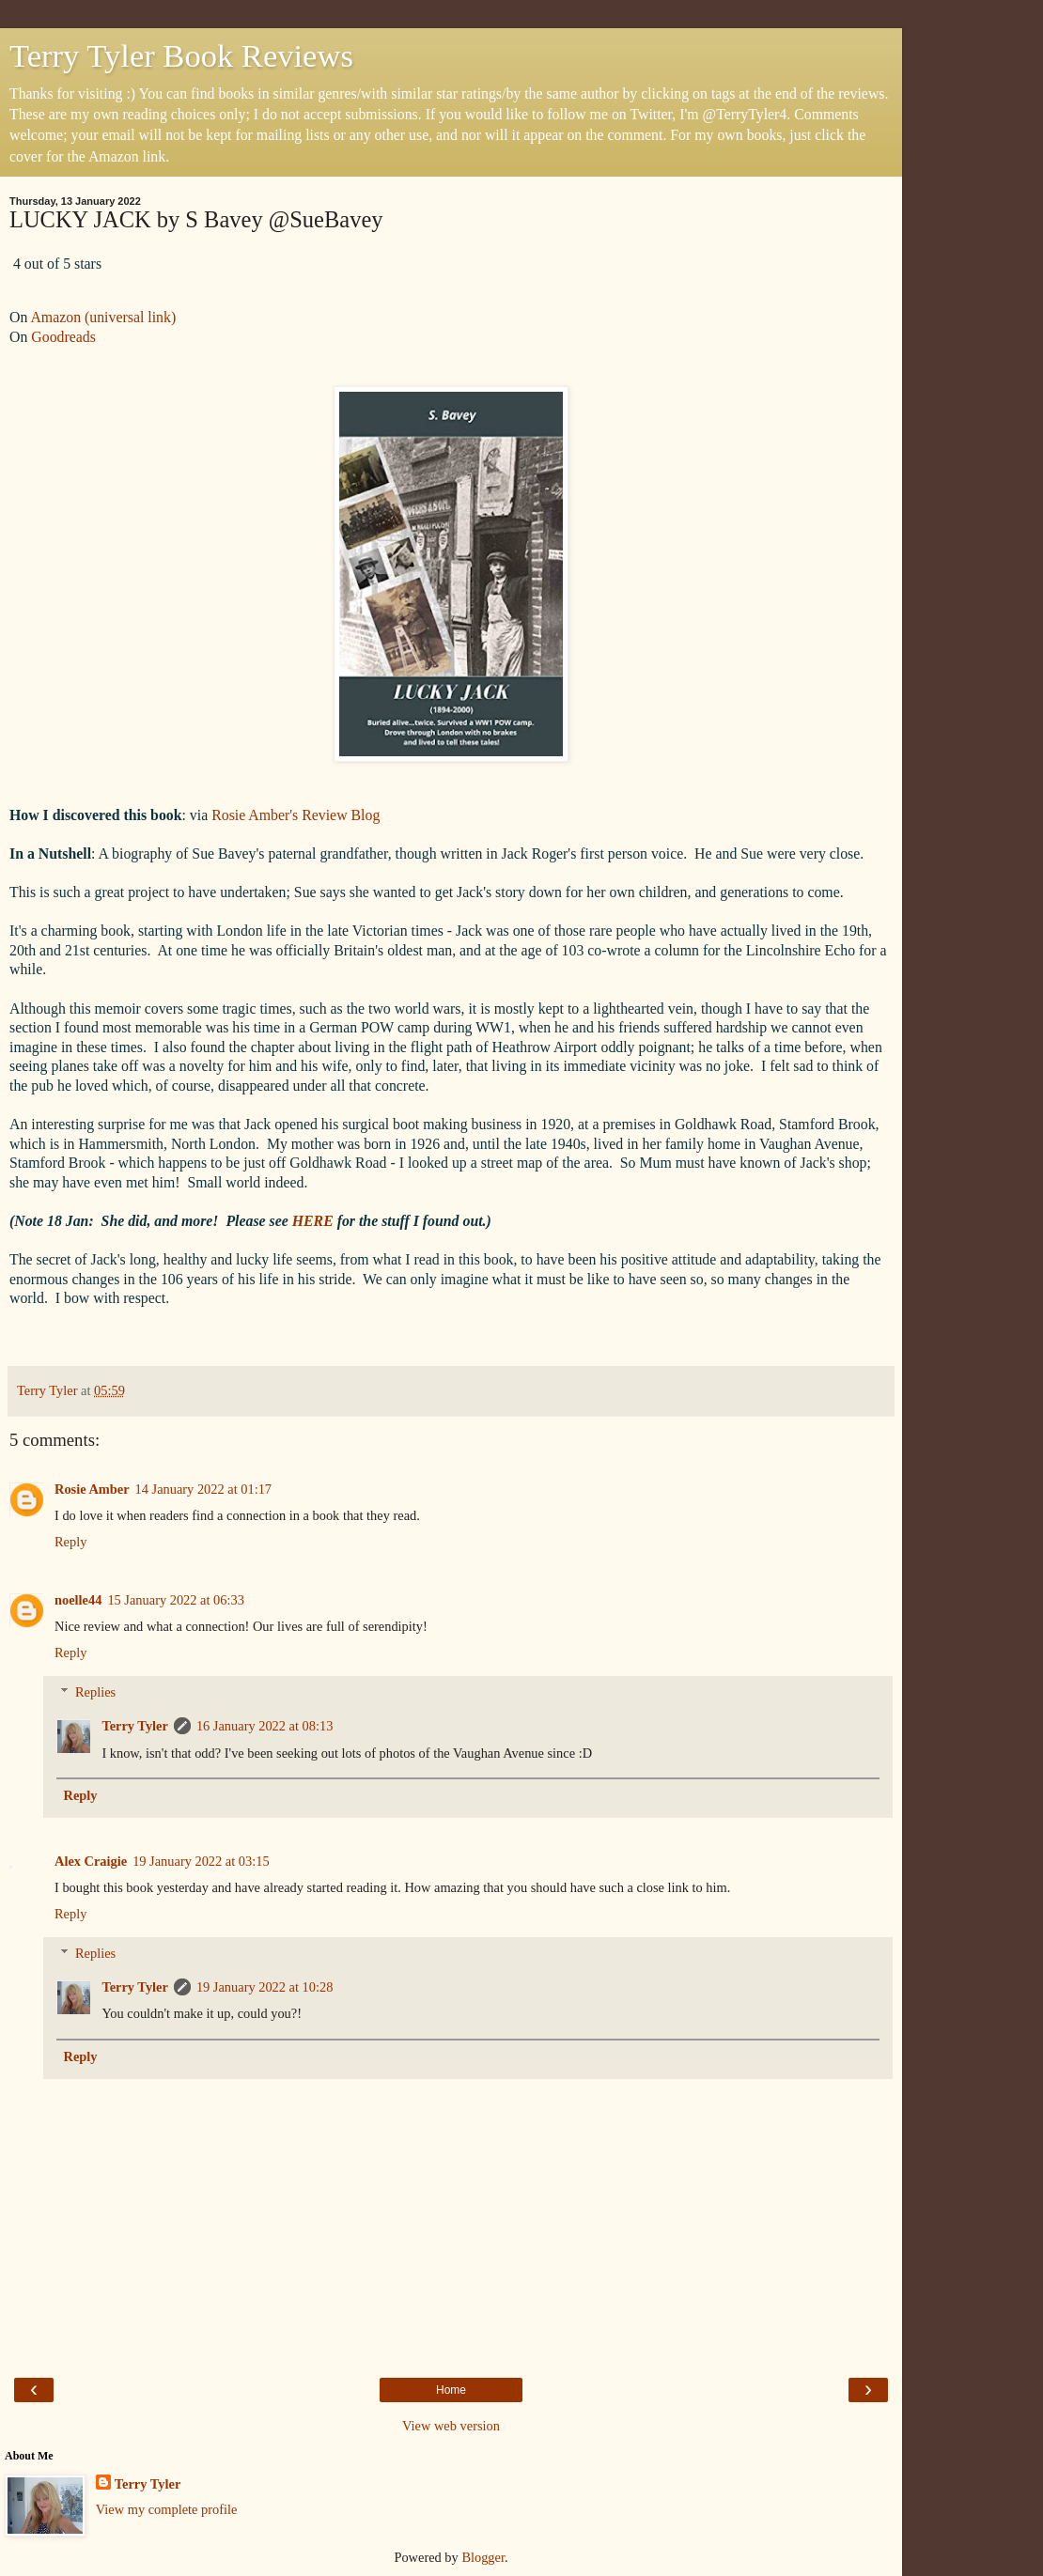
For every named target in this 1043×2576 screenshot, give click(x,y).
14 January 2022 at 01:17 (203, 1489)
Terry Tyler (134, 1725)
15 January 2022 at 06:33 (175, 1599)
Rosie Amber (92, 1489)
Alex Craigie (90, 1861)
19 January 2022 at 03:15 (200, 1861)
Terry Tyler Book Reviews (181, 55)
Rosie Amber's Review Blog (295, 815)
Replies (95, 1691)
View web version (451, 2425)
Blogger (483, 2557)
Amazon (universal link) (103, 317)
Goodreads (63, 337)
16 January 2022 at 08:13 (264, 1725)
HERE (313, 1221)
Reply (70, 1541)
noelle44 (77, 1599)
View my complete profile (167, 2509)
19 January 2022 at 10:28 (264, 1986)
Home (451, 2390)
